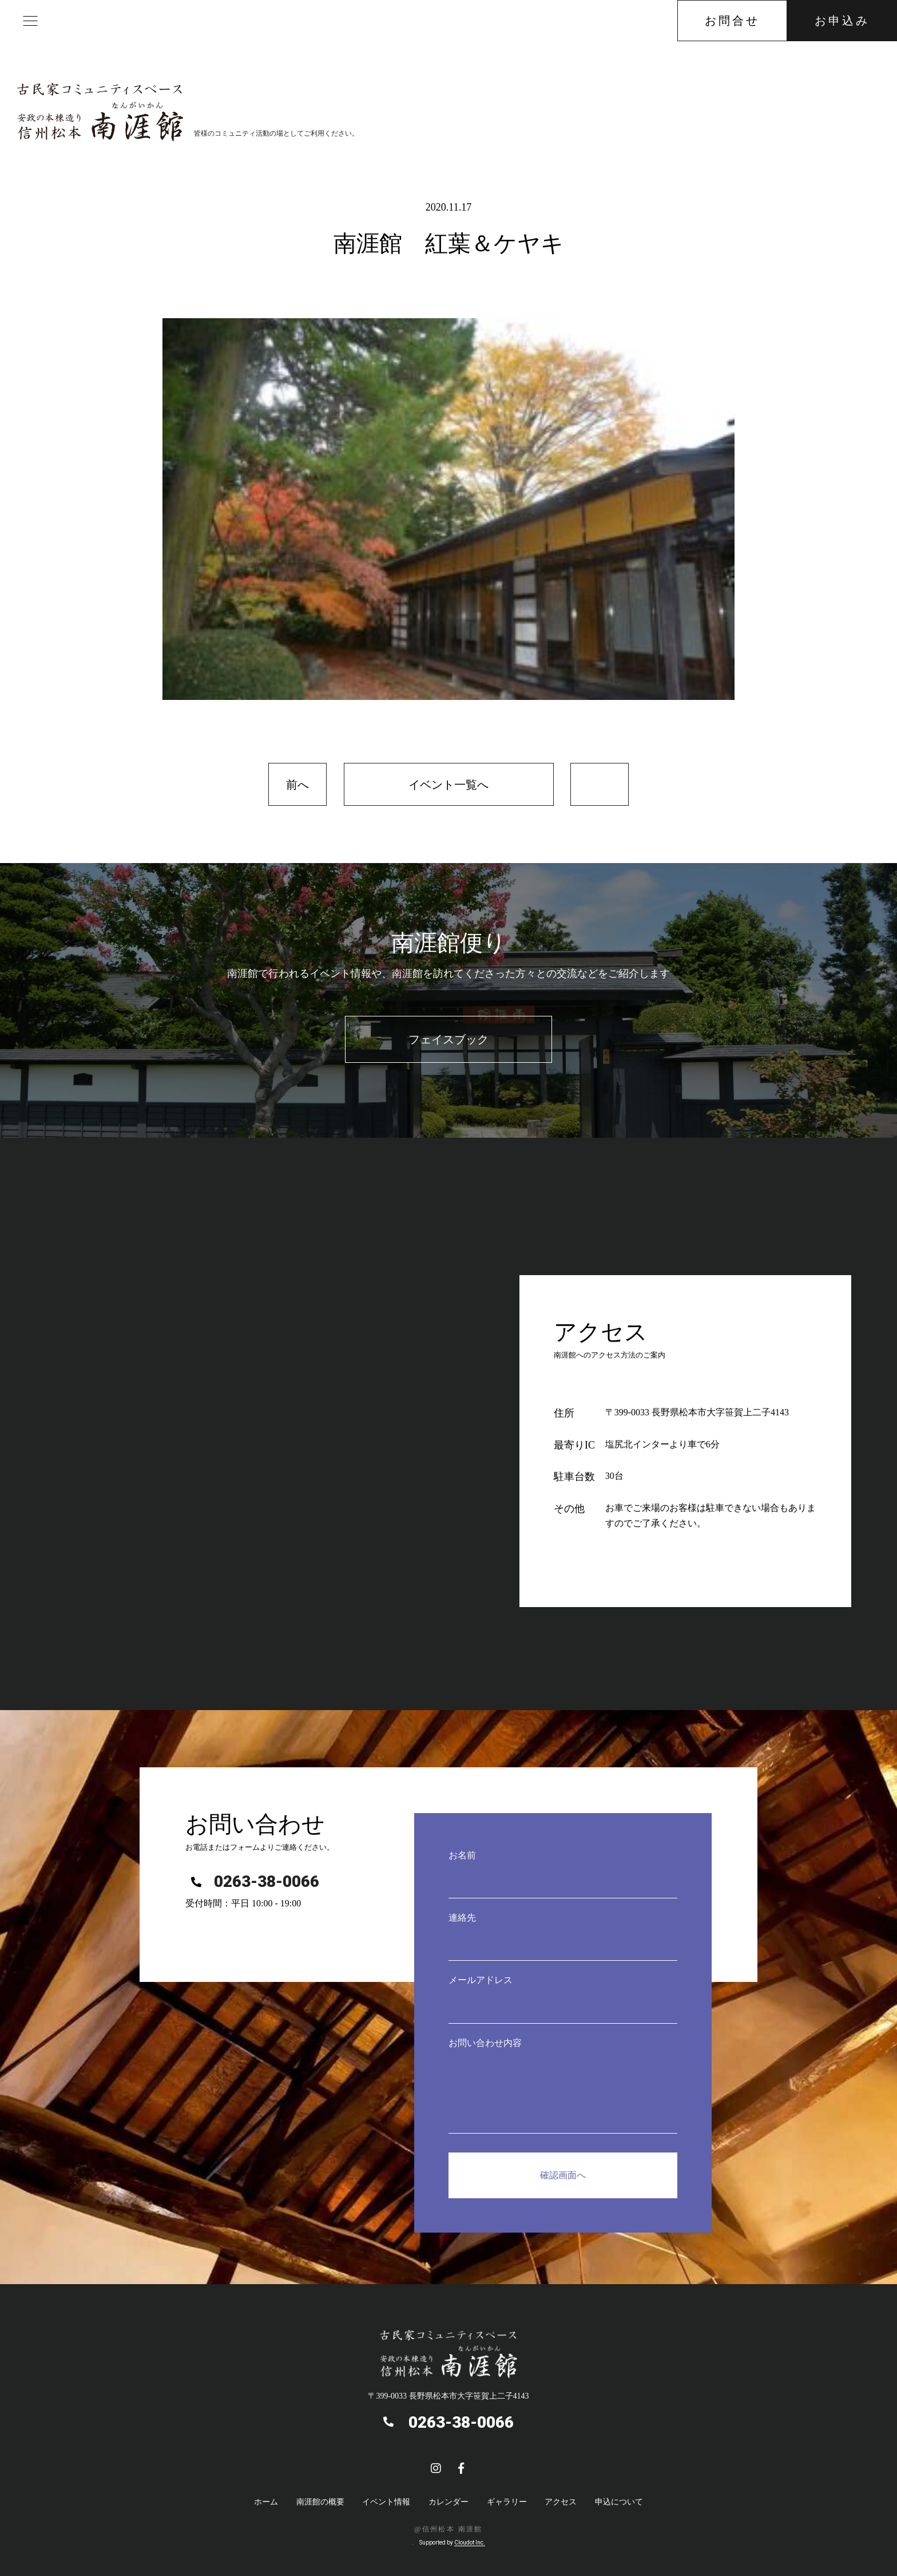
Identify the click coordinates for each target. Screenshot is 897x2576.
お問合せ (732, 20)
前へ (297, 784)
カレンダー (448, 2502)
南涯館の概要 (320, 2502)
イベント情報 (386, 2502)
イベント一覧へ (448, 784)
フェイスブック (448, 1039)
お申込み (842, 20)
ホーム (266, 2502)
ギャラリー (507, 2502)
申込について (619, 2502)
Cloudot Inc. (469, 2542)
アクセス (561, 2502)
